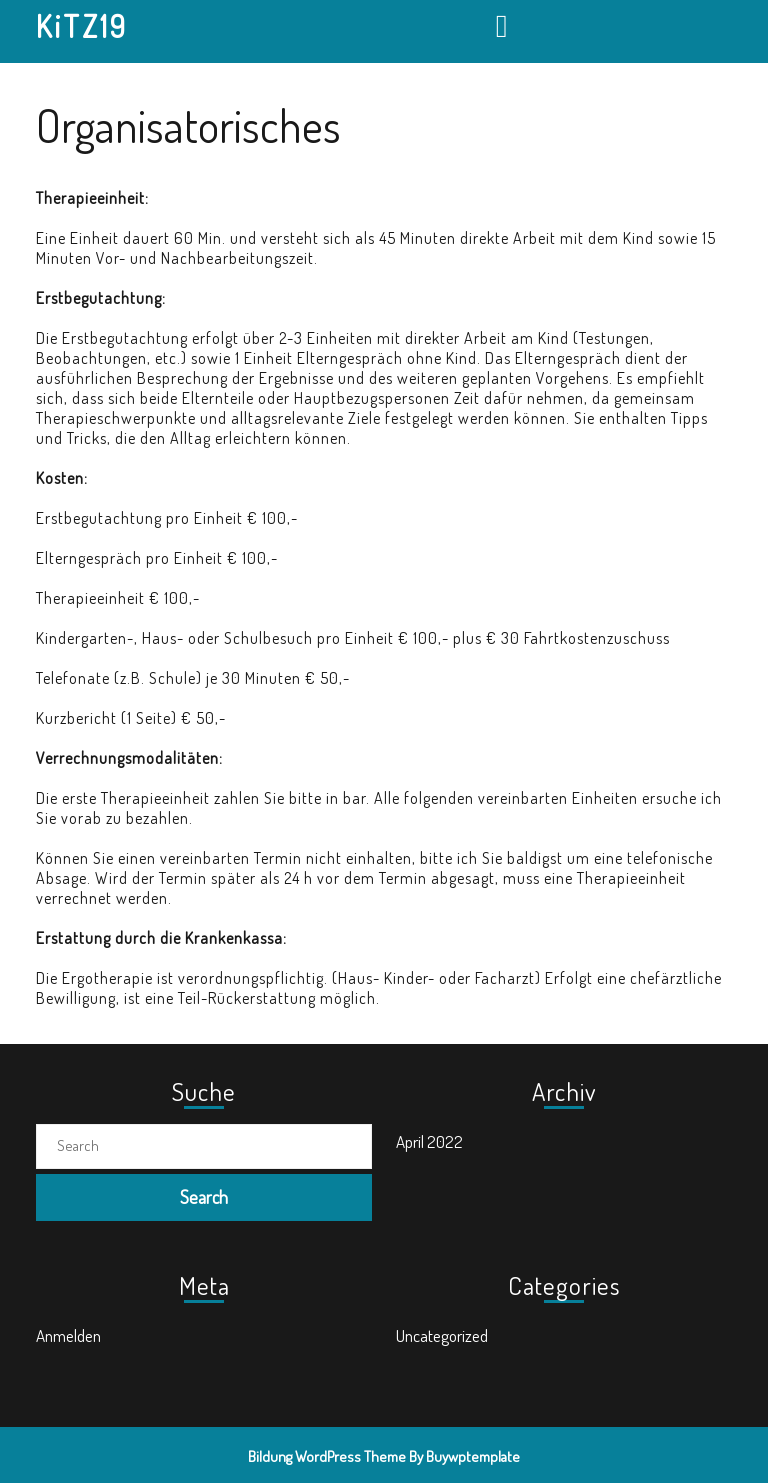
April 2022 (429, 1141)
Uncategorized (442, 1335)
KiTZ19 (82, 26)
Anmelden (68, 1335)
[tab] (504, 26)
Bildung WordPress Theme (327, 1456)
